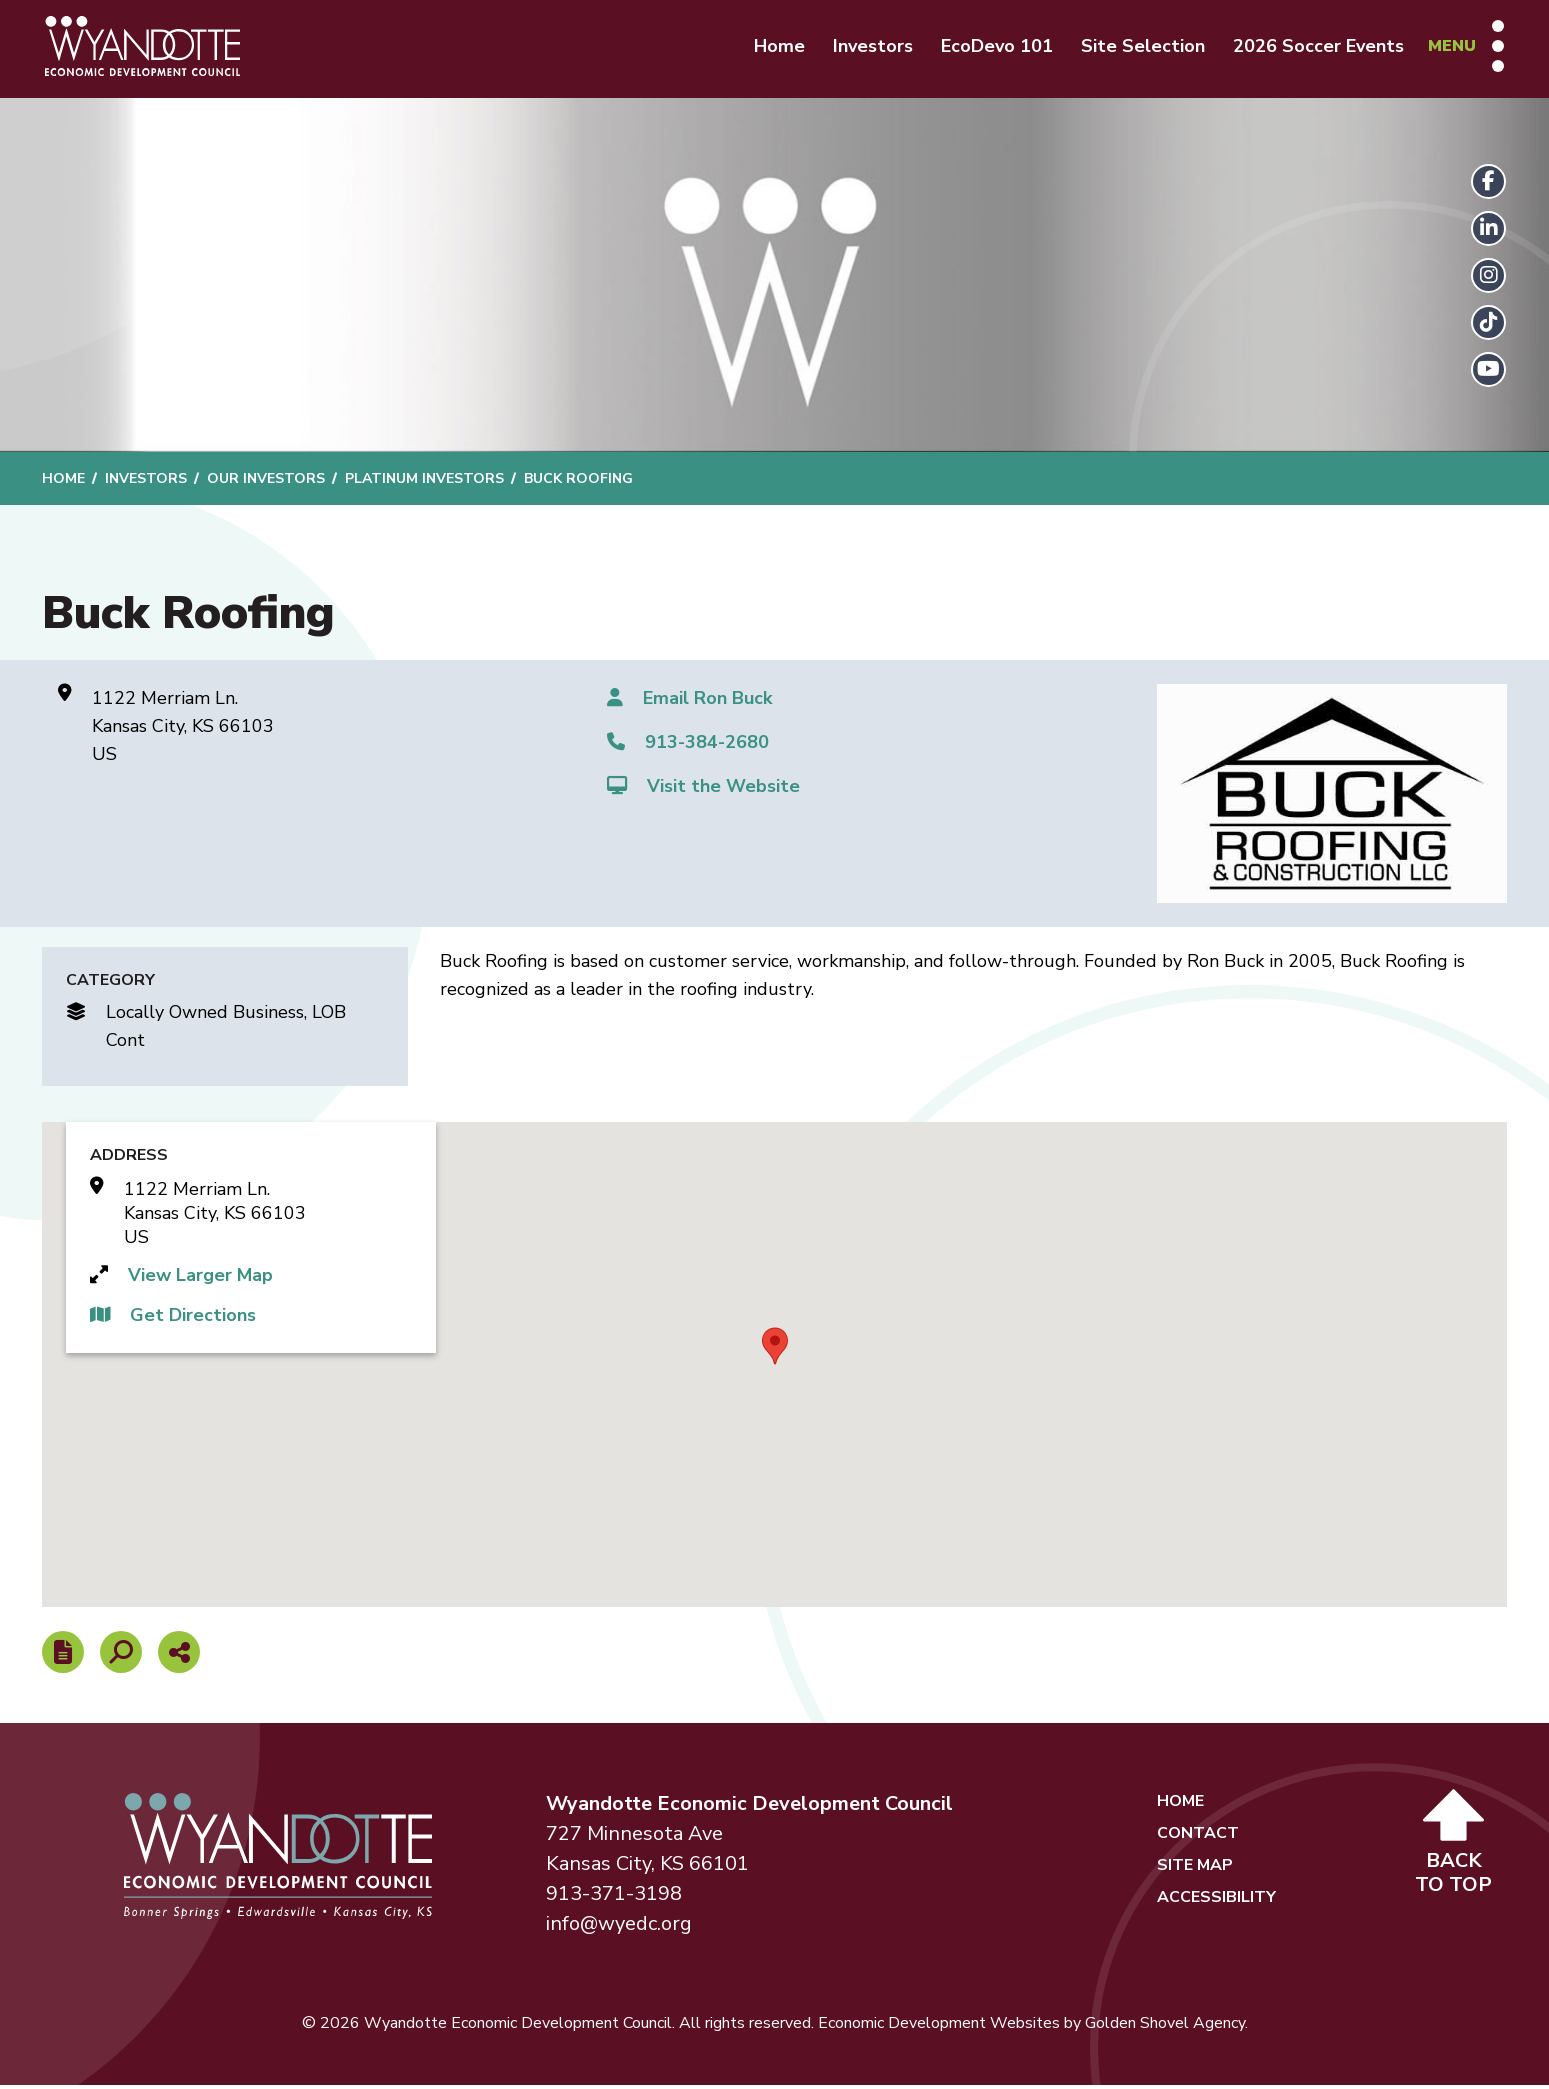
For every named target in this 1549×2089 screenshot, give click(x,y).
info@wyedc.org (619, 1927)
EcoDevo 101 (992, 48)
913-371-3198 (614, 1897)
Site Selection (1138, 48)
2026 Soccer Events (1313, 48)
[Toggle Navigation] (1461, 48)
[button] (775, 1350)
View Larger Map (200, 1280)
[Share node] (179, 1656)
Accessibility (1216, 1901)
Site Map (1195, 1869)
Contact (1198, 1837)
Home (774, 48)
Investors (868, 48)
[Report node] (63, 1656)
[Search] (121, 1656)
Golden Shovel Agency (1165, 2027)
